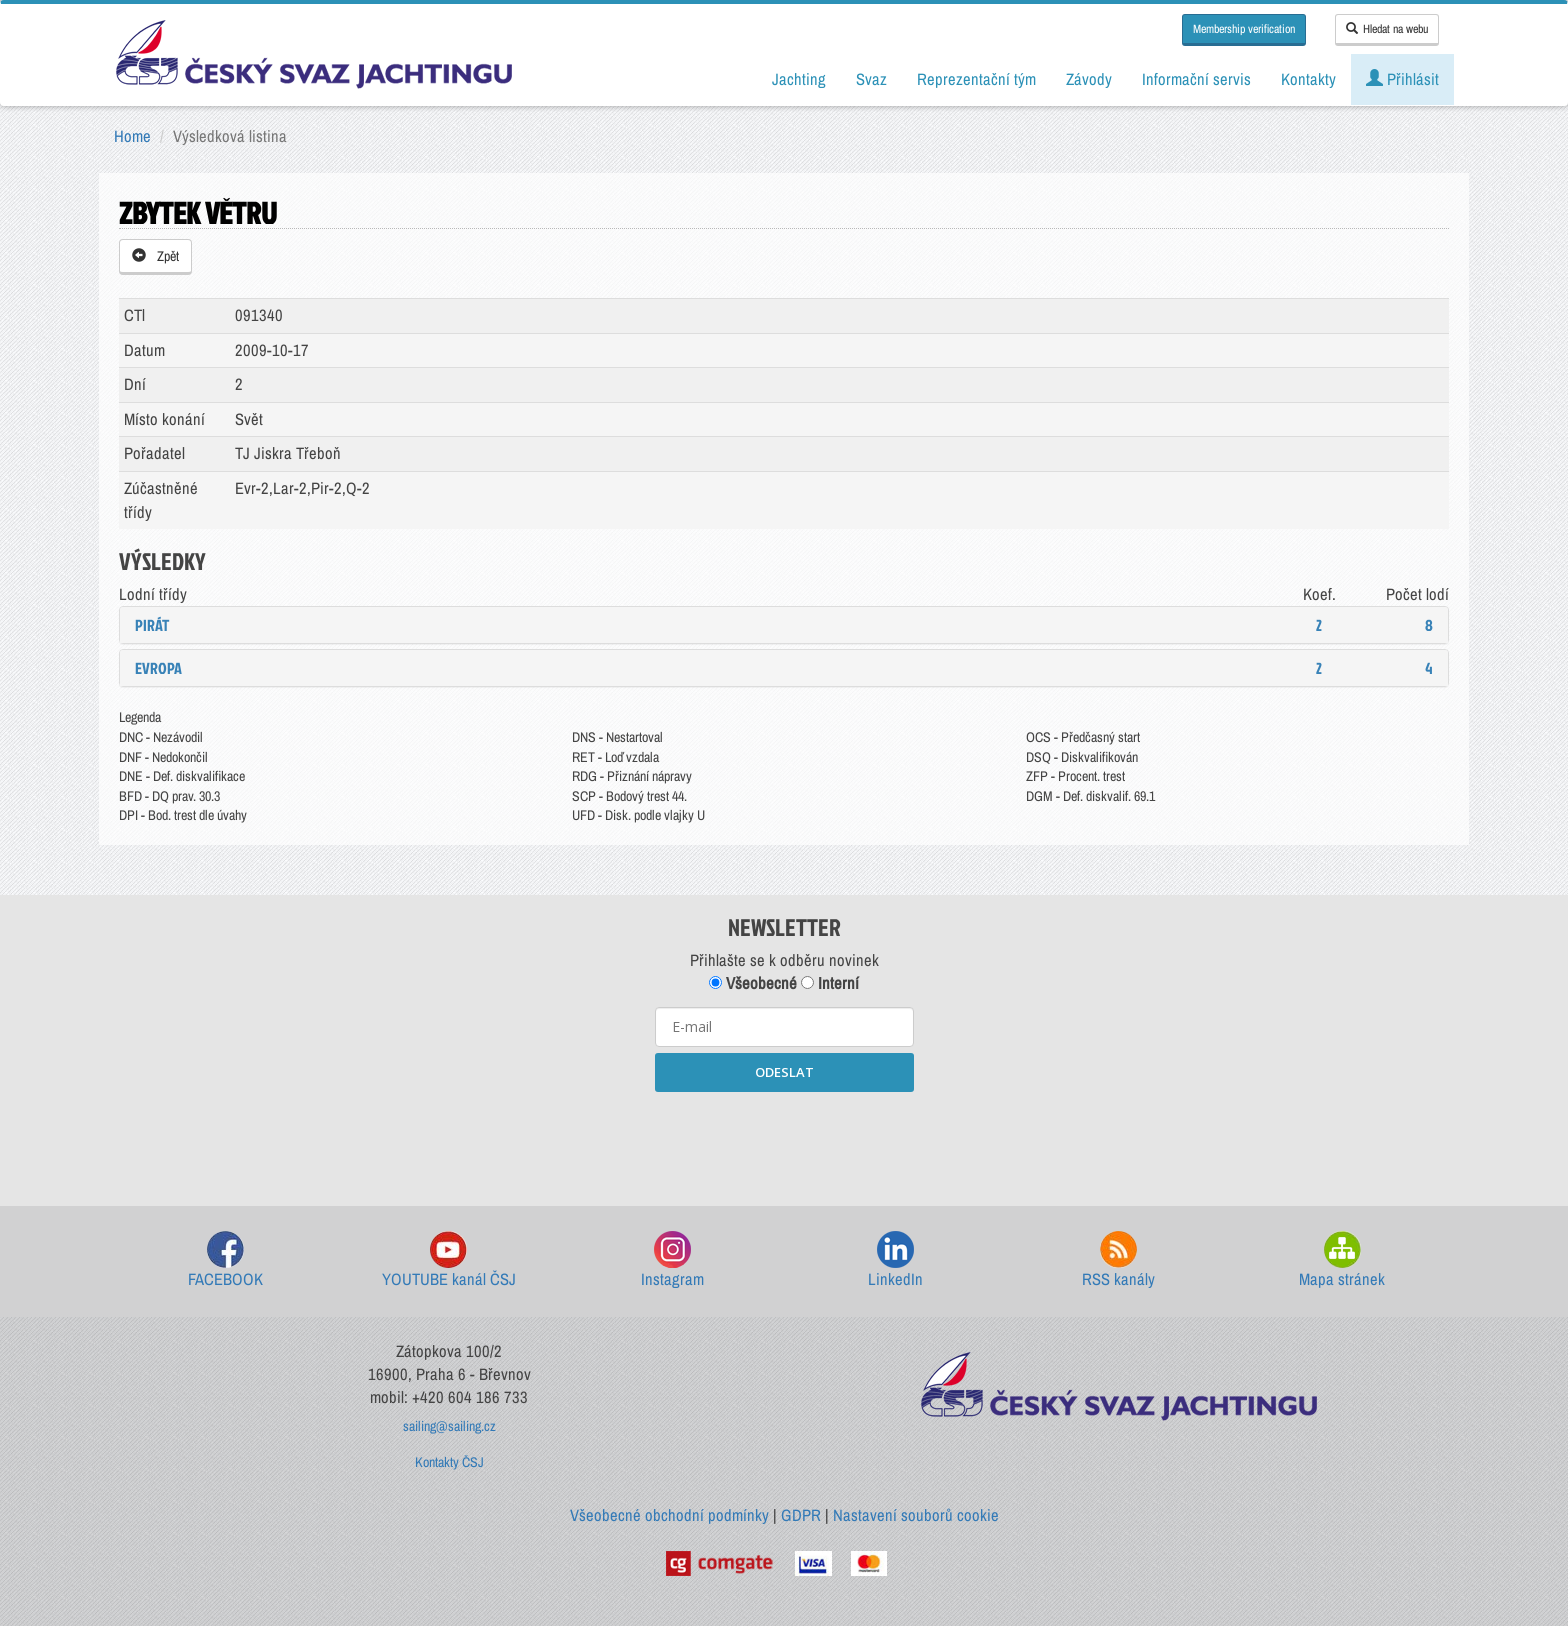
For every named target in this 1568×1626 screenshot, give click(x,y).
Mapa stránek (1342, 1260)
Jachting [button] (799, 79)
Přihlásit (1402, 79)
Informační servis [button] (1196, 79)
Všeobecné (753, 983)
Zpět (155, 256)
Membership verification (1244, 29)
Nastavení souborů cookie (916, 1515)
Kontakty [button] (1308, 79)
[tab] (784, 625)
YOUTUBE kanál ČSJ (449, 1260)
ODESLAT (784, 1072)
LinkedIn (895, 1260)
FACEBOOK (225, 1260)
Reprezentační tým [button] (976, 79)
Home (132, 136)
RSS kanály (1118, 1260)
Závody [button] (1089, 79)
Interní (830, 983)
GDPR (801, 1515)
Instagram (672, 1260)
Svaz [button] (871, 79)
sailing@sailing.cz (449, 1426)
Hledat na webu (1387, 29)
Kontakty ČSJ (449, 1462)
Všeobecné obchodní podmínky (669, 1515)
